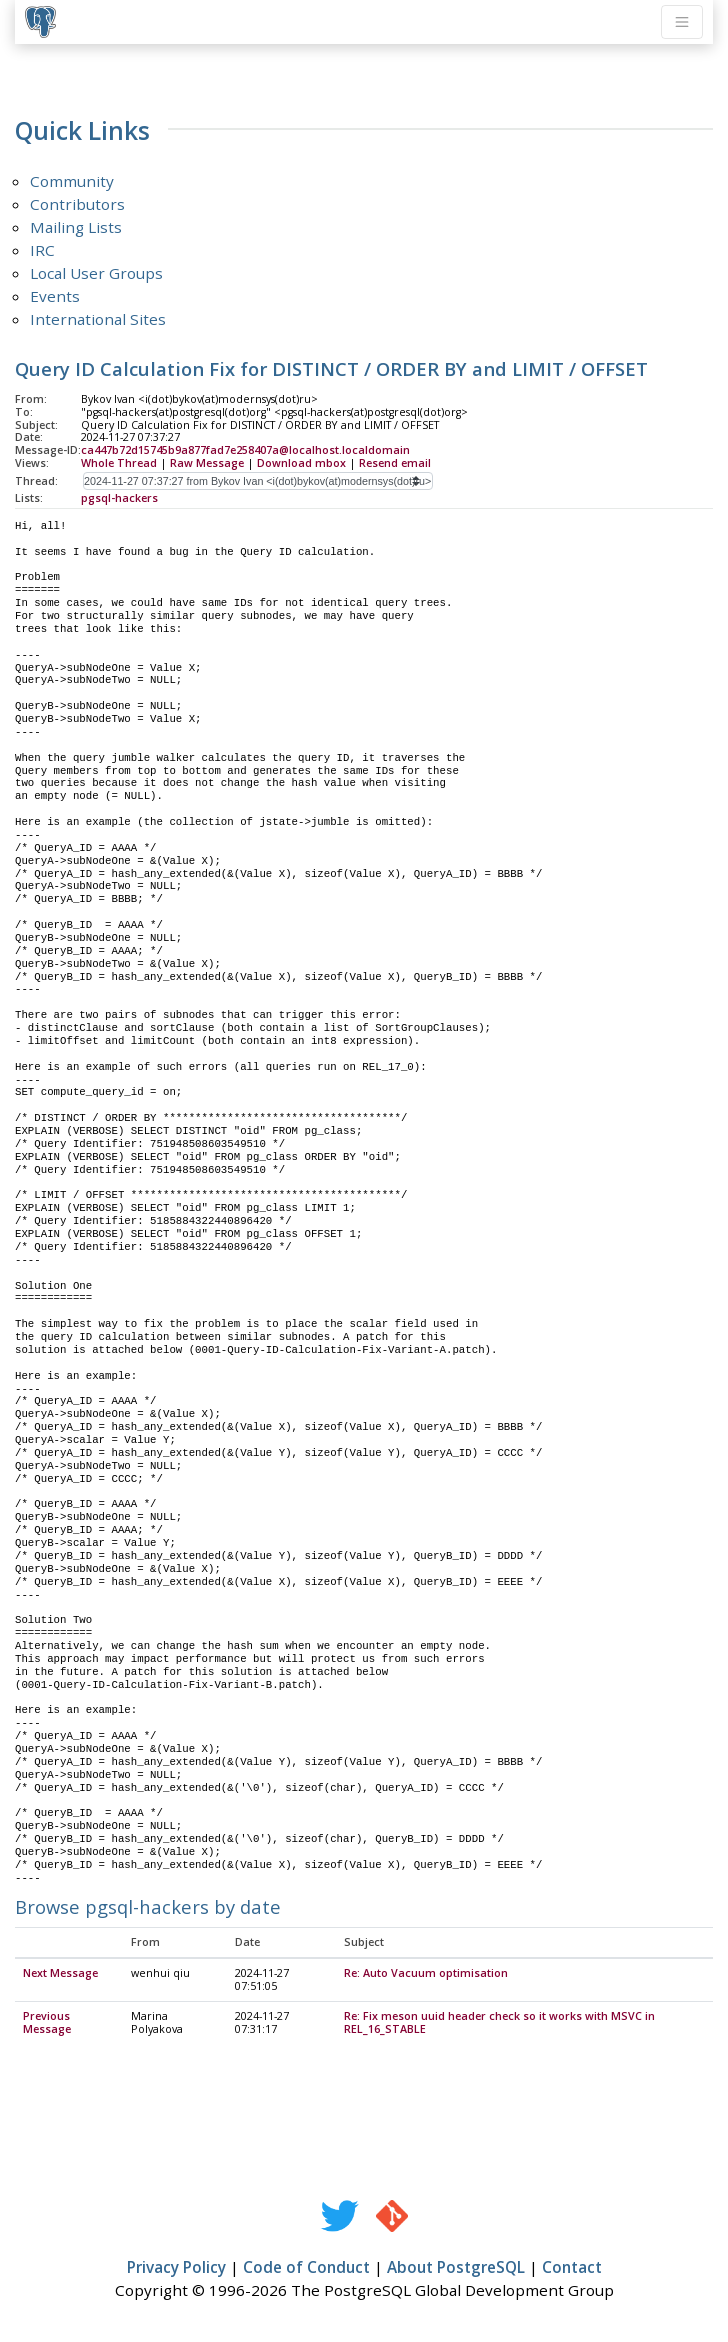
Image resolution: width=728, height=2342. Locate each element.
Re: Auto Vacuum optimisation (426, 1974)
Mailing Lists (76, 227)
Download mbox (301, 463)
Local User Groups (96, 273)
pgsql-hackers (119, 498)
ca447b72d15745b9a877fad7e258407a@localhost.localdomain (245, 450)
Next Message (60, 1974)
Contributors (77, 204)
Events (55, 296)
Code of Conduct (306, 2268)
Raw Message (207, 463)
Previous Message (47, 2023)
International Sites (98, 319)
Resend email (395, 463)
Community (72, 181)
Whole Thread (119, 463)
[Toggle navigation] (682, 22)
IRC (42, 250)
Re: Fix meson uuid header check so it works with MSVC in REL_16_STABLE (499, 2023)
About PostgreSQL (456, 2268)
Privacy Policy (176, 2268)
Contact (572, 2268)
